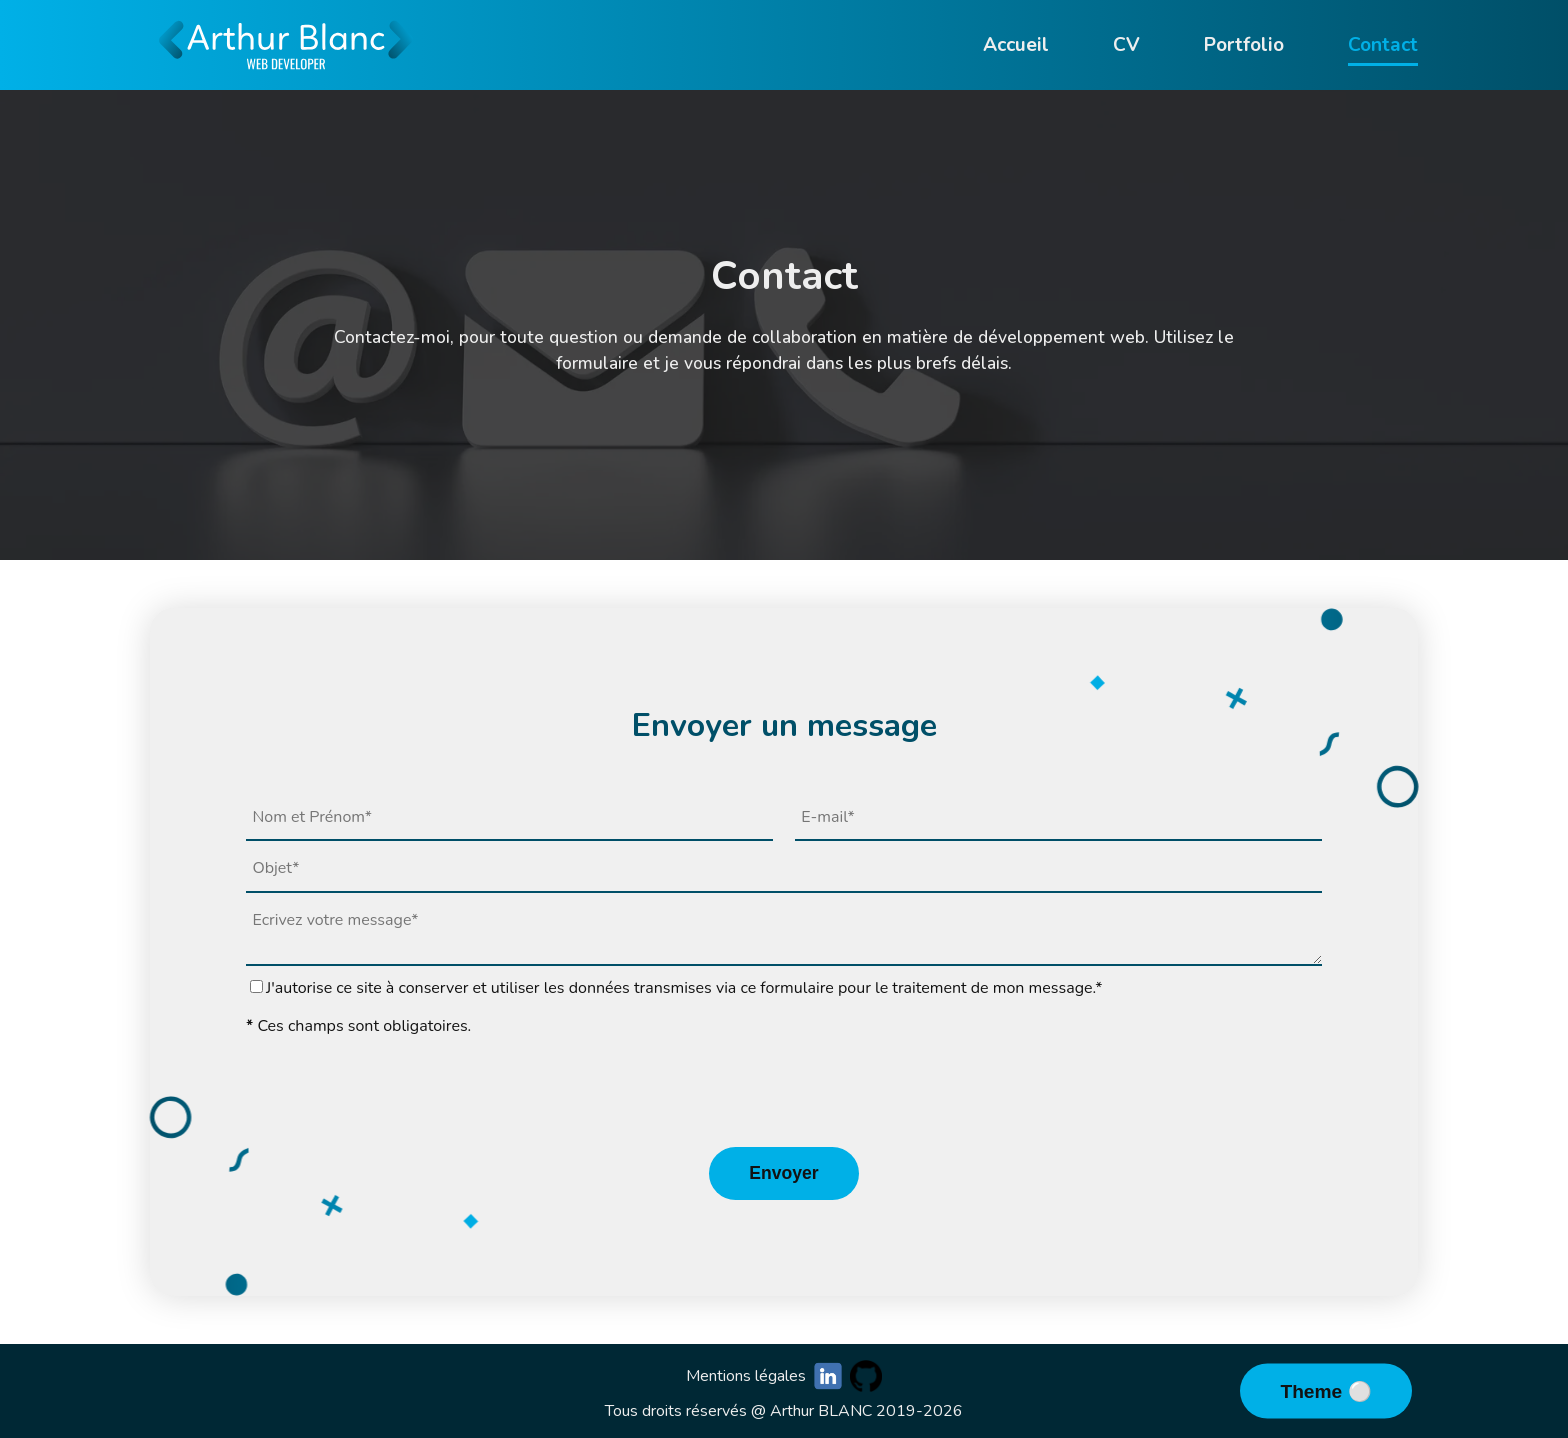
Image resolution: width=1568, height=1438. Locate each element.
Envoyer (783, 1173)
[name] (509, 818)
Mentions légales (746, 1376)
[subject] (784, 869)
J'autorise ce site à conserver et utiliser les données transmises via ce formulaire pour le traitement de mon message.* (684, 988)
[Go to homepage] (286, 80)
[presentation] (784, 1092)
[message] (784, 931)
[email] (1058, 818)
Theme (1313, 1391)
